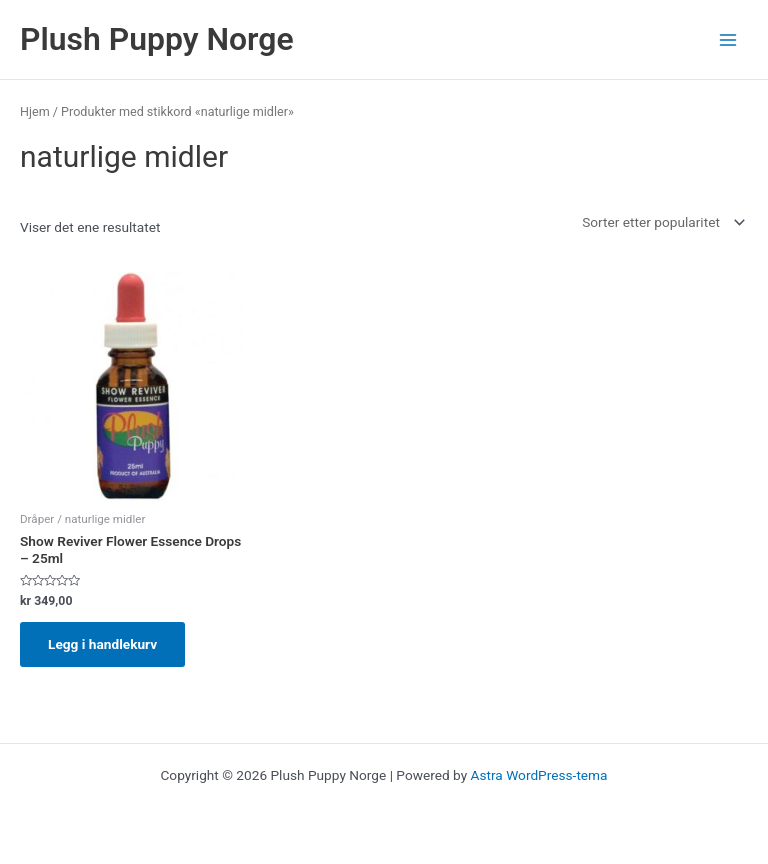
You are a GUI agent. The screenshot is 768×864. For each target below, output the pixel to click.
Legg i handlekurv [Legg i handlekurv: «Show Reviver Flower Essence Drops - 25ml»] (102, 644)
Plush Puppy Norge (157, 39)
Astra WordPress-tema (539, 775)
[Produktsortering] (661, 223)
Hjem (35, 111)
